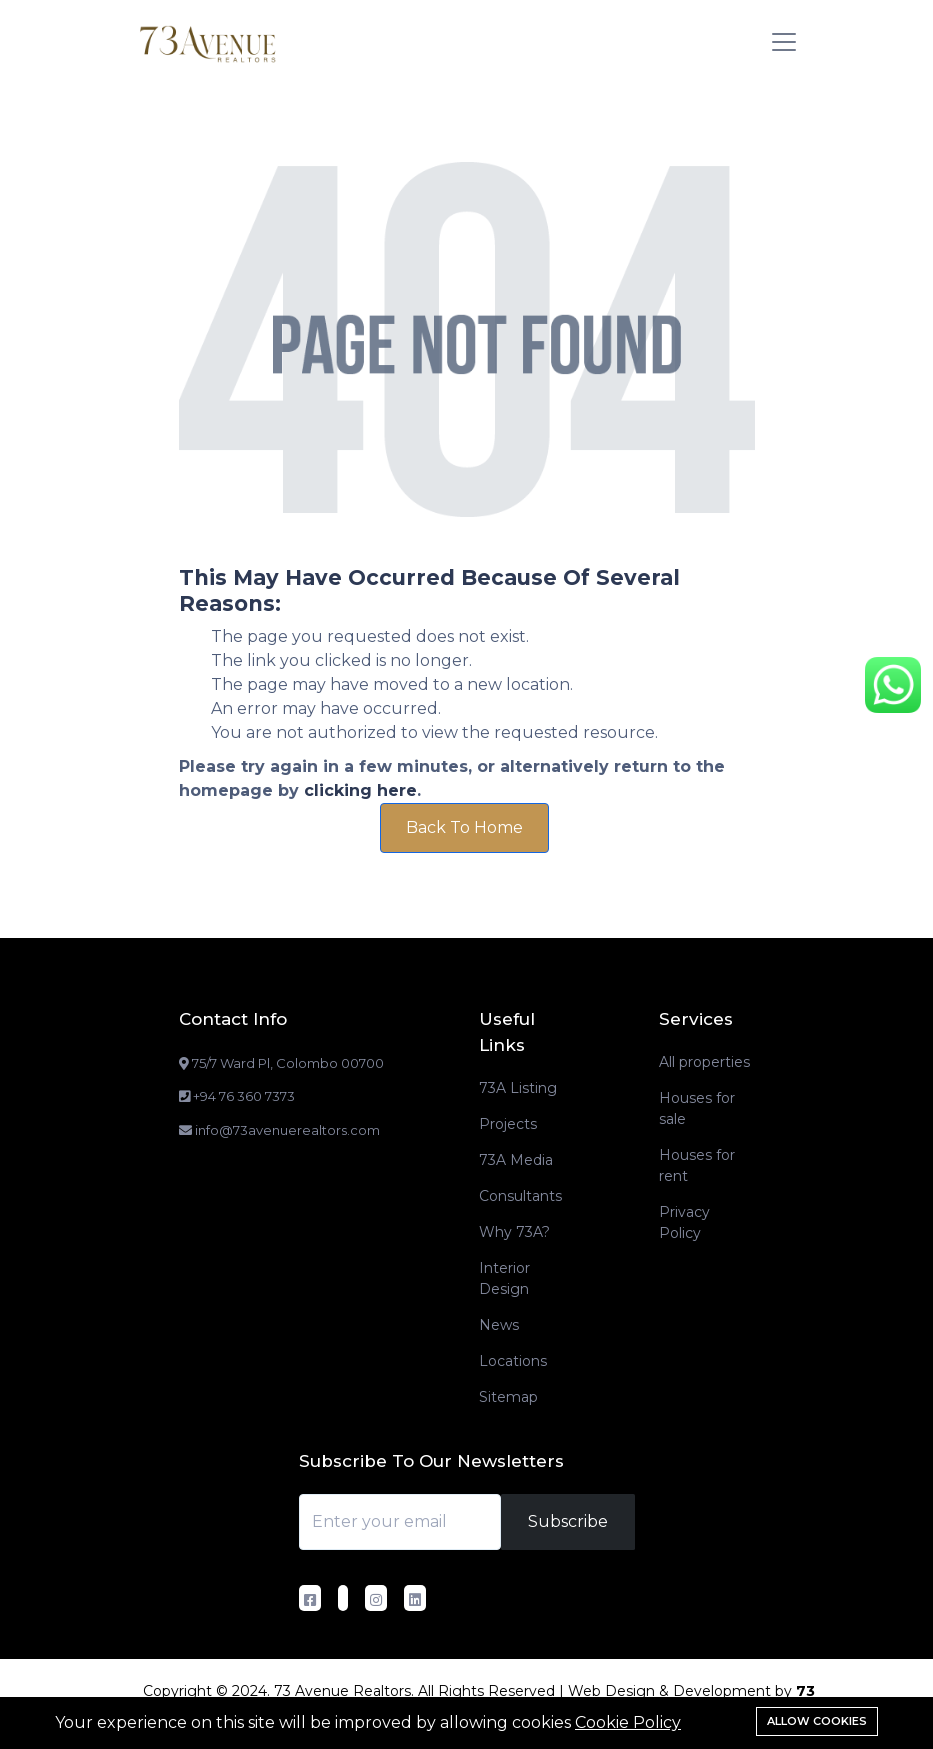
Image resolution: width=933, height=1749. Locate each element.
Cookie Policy (628, 1722)
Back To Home (464, 827)
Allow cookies (817, 1721)
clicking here (360, 790)
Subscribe (568, 1521)
